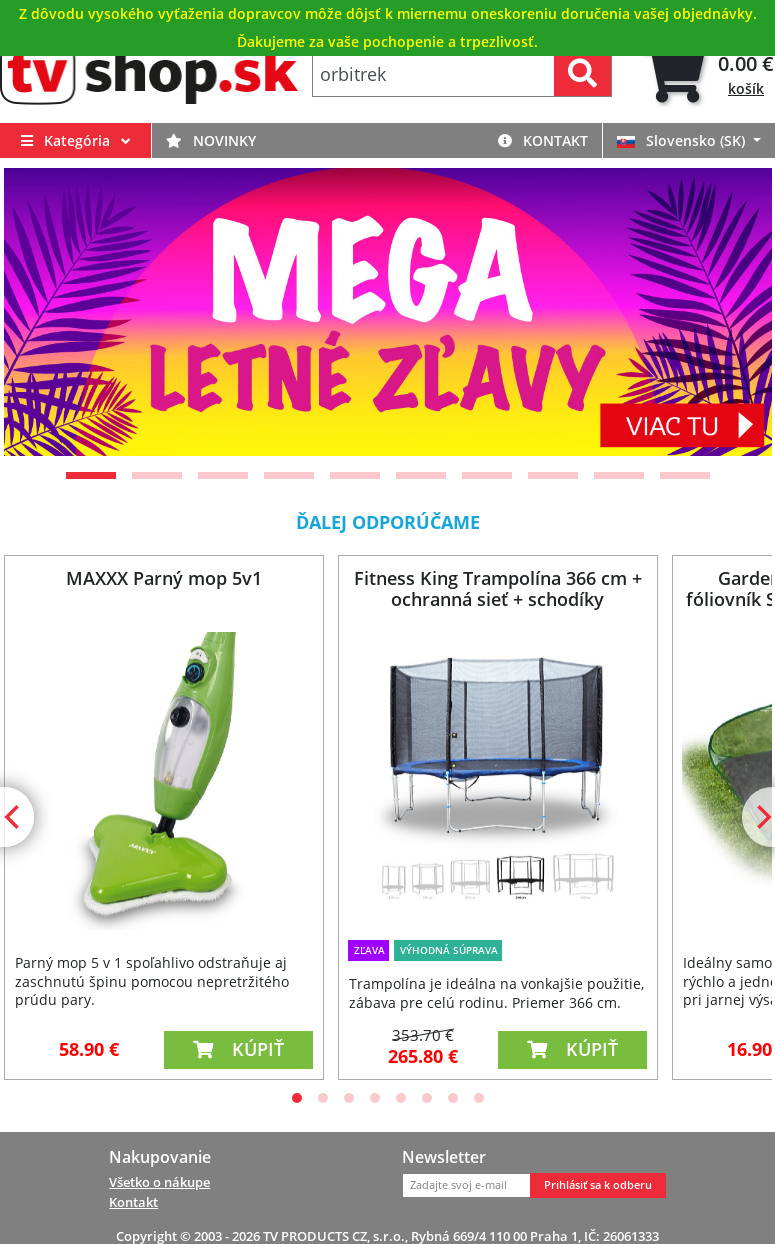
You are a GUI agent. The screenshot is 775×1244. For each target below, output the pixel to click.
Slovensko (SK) (683, 140)
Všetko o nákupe (159, 1182)
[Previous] (44, 312)
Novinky (211, 140)
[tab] (707, 74)
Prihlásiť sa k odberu (598, 1185)
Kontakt (543, 140)
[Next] (732, 312)
